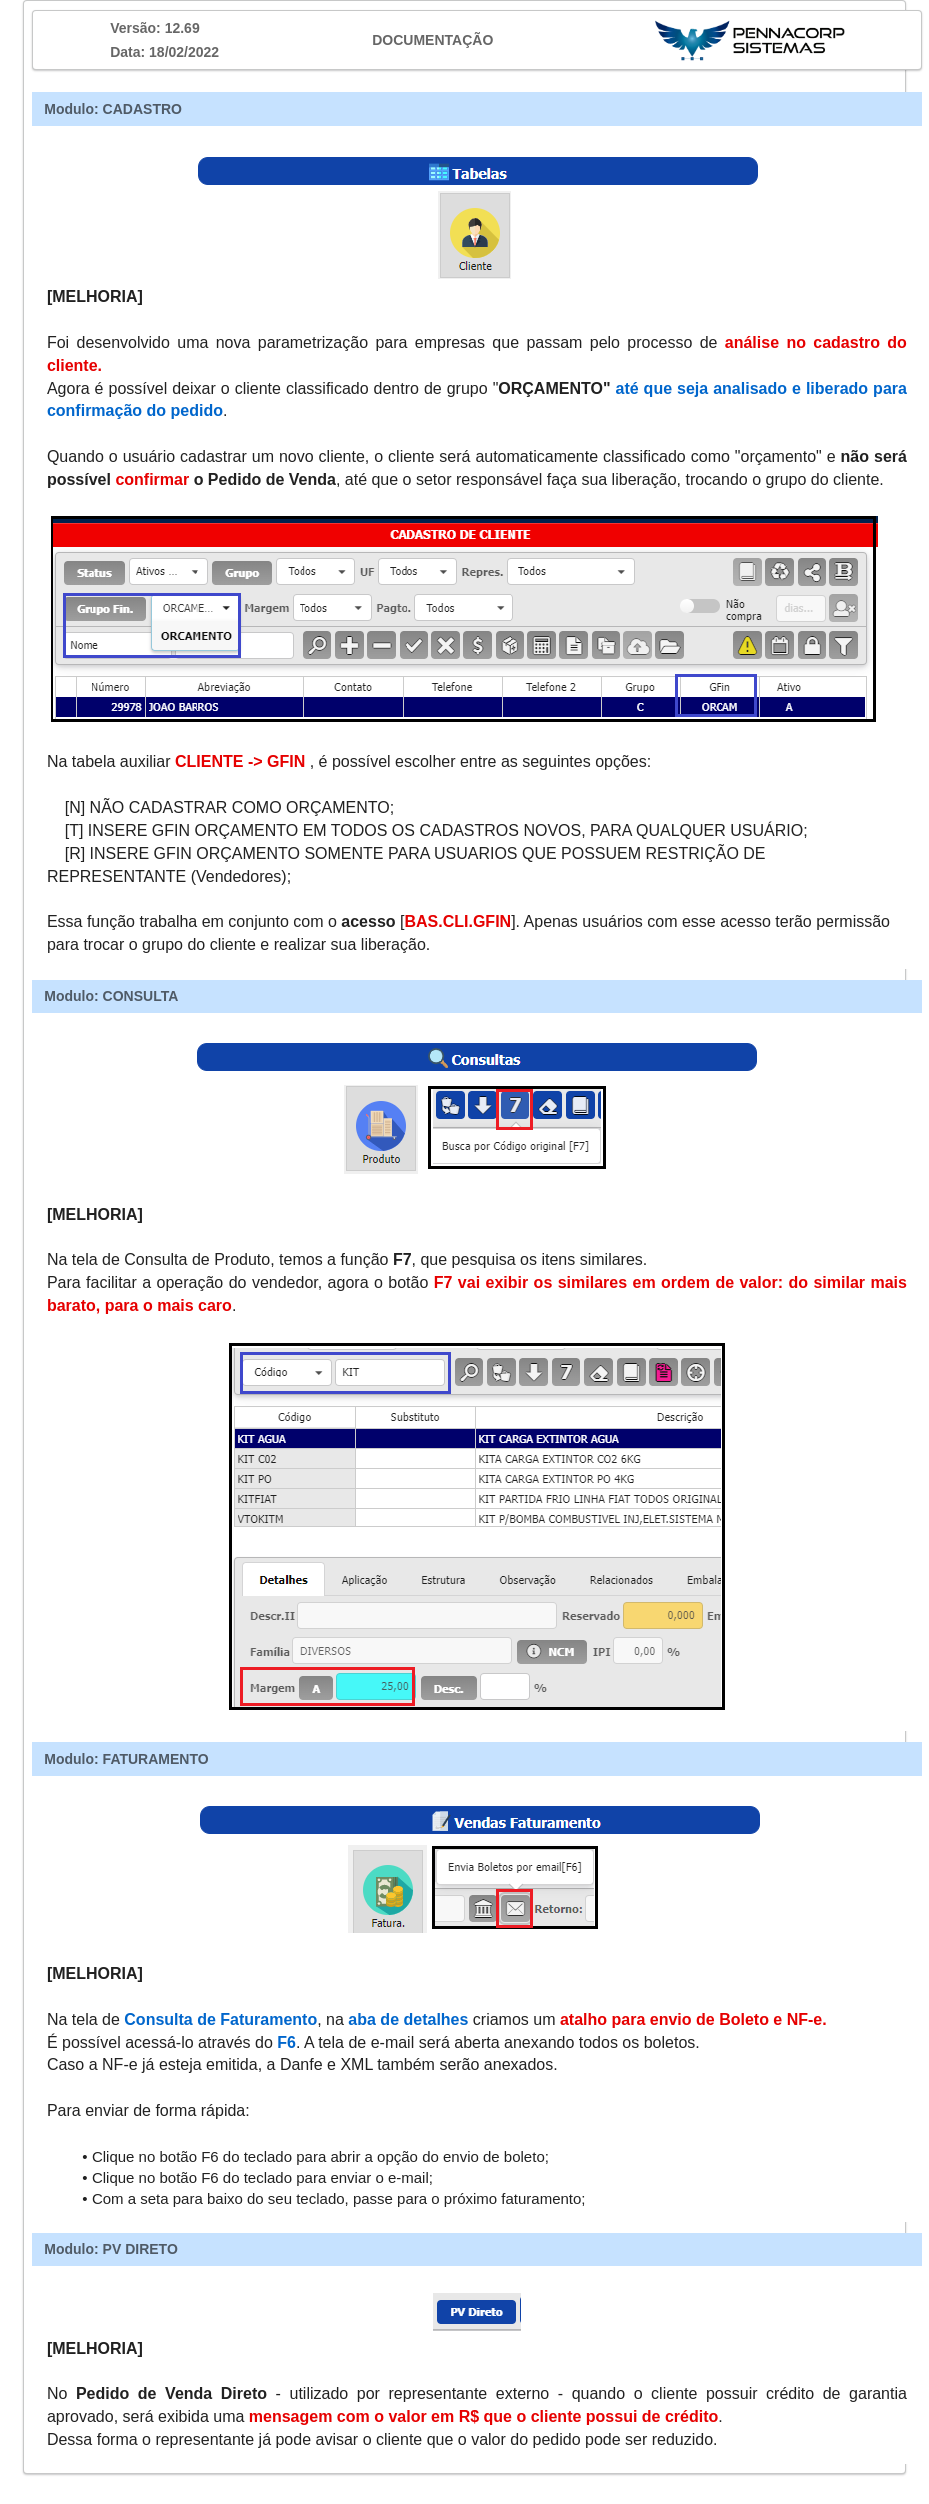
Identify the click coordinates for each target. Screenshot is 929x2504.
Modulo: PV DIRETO (111, 2249)
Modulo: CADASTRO (113, 109)
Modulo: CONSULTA (111, 996)
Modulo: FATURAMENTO (126, 1759)
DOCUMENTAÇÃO (432, 40)
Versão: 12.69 (155, 28)
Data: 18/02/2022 (164, 52)
